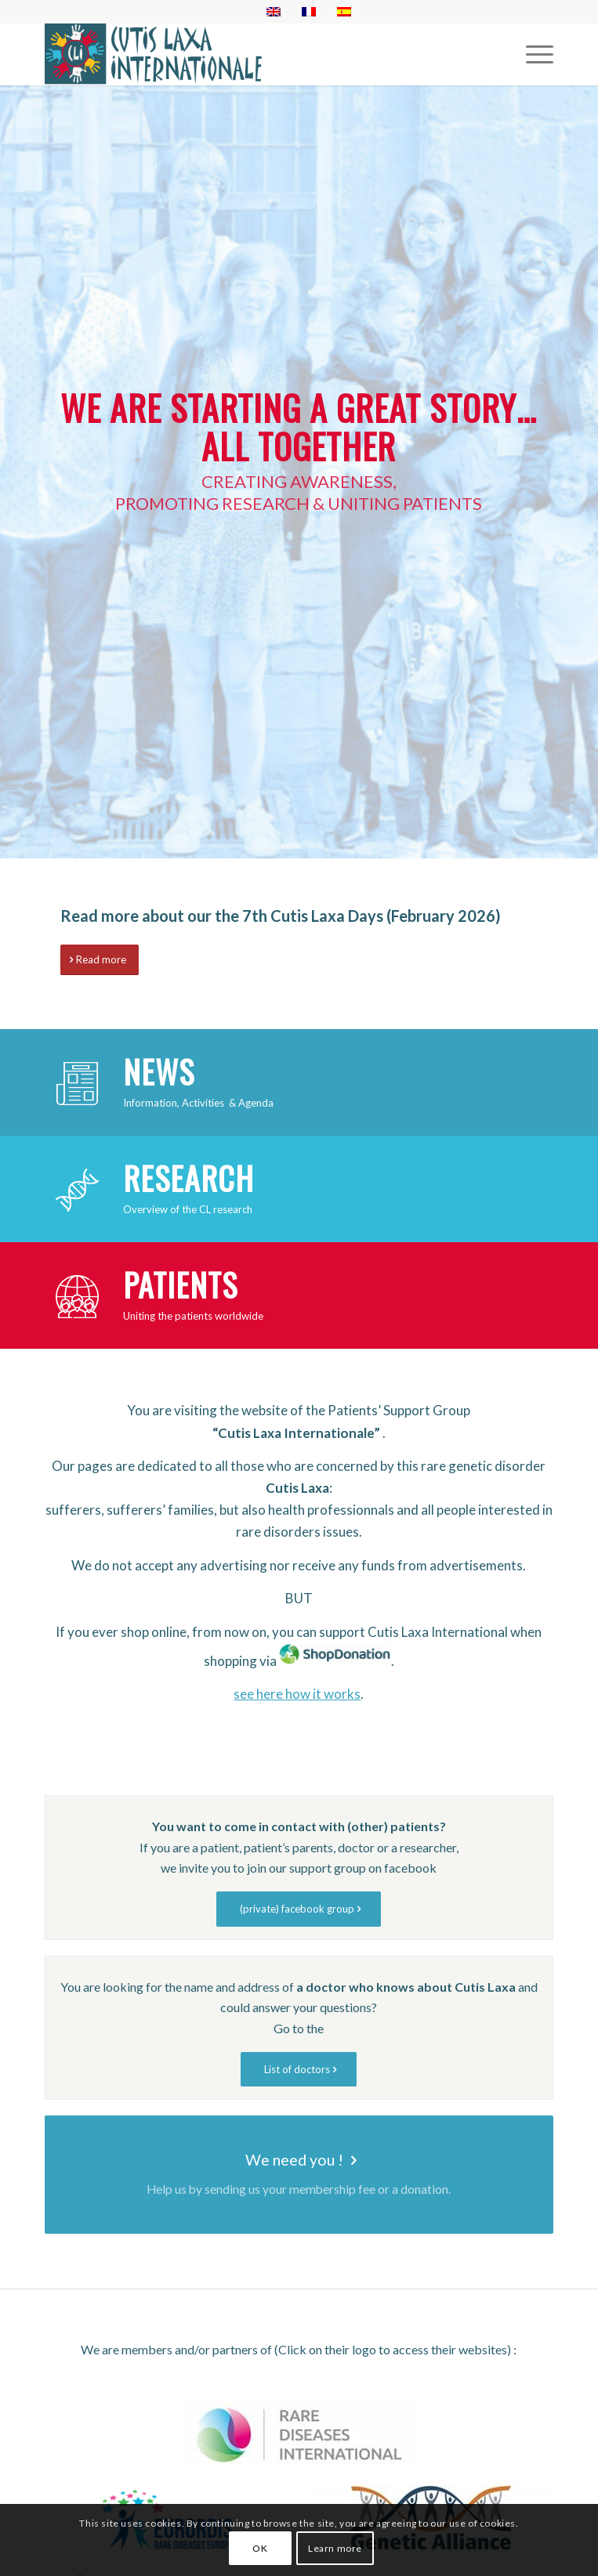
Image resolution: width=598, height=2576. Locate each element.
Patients (180, 1284)
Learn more (335, 2548)
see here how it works (297, 1693)
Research (188, 1177)
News (158, 1071)
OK (259, 2548)
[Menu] (531, 54)
